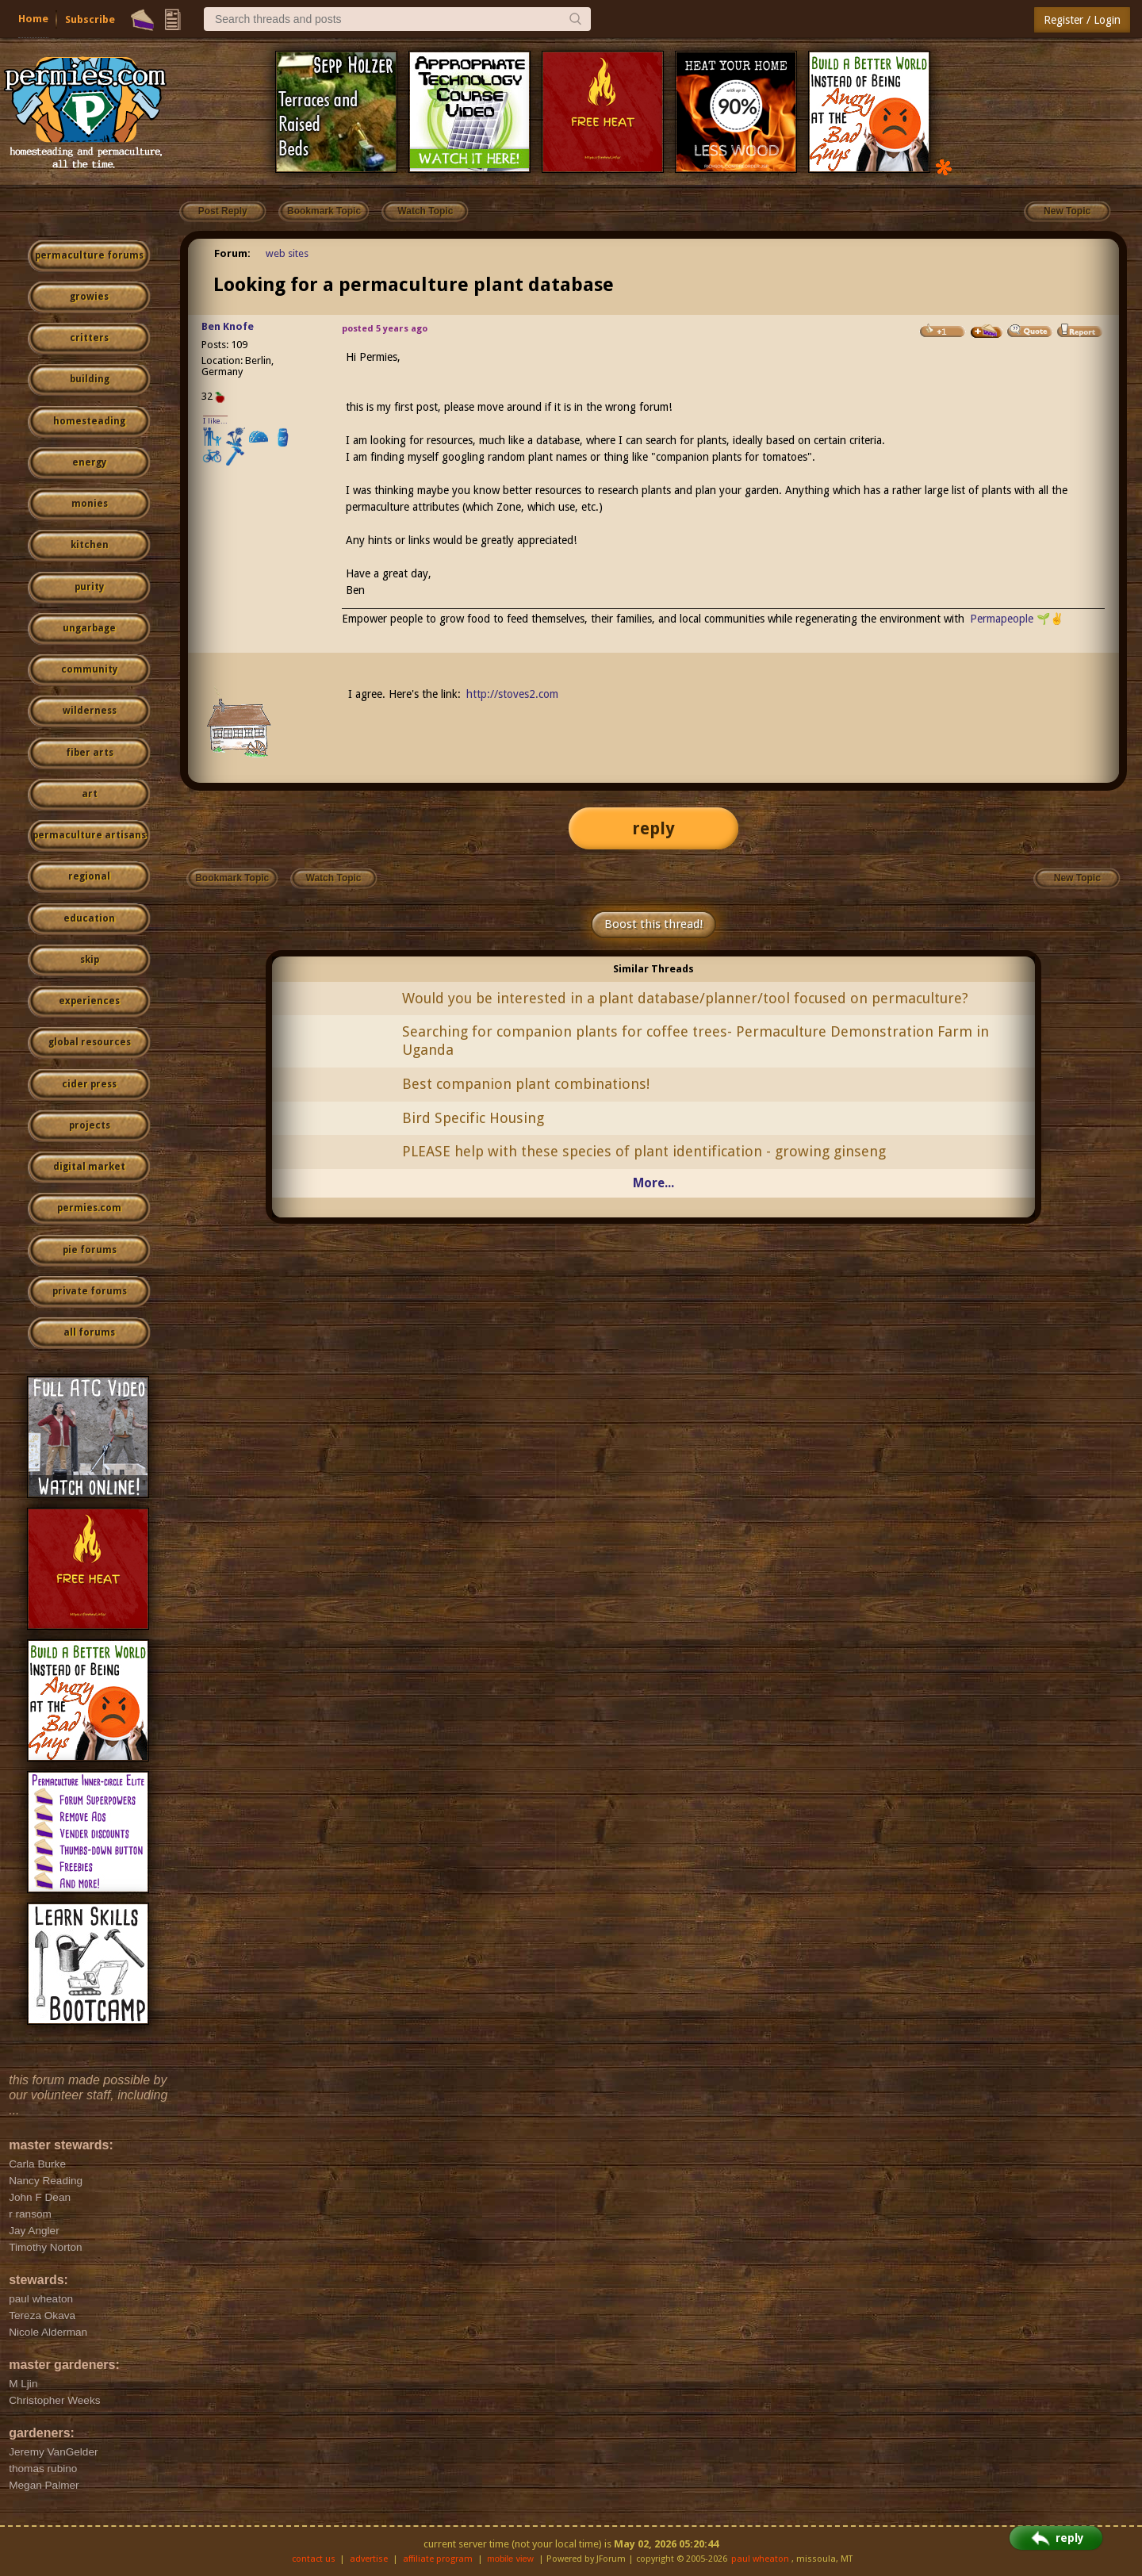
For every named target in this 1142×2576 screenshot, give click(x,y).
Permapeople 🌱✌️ (1016, 618)
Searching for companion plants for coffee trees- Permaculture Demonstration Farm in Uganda (695, 1040)
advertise (369, 2559)
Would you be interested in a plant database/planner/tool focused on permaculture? (685, 998)
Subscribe (90, 19)
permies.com (89, 1207)
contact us (313, 2559)
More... (653, 1182)
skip (89, 959)
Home (33, 19)
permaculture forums (89, 255)
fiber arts (89, 752)
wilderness (90, 710)
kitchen (90, 544)
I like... (215, 420)
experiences (89, 1000)
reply (653, 828)
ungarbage (89, 628)
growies (89, 296)
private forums (89, 1291)
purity (89, 586)
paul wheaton (760, 2559)
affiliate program (438, 2559)
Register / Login (1082, 19)
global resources (89, 1042)
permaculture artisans (89, 835)
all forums (89, 1332)
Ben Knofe (227, 326)
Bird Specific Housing (473, 1118)
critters (89, 337)
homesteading (89, 421)
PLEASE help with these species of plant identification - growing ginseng (644, 1151)
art (90, 793)
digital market (89, 1166)
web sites (287, 253)
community (89, 669)
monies (89, 503)
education (89, 918)
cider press (89, 1084)
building (89, 379)
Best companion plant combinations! (526, 1083)
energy (89, 462)
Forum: (232, 253)
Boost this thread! (653, 924)
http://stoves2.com (512, 694)
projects (89, 1125)
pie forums (90, 1249)
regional (89, 876)
